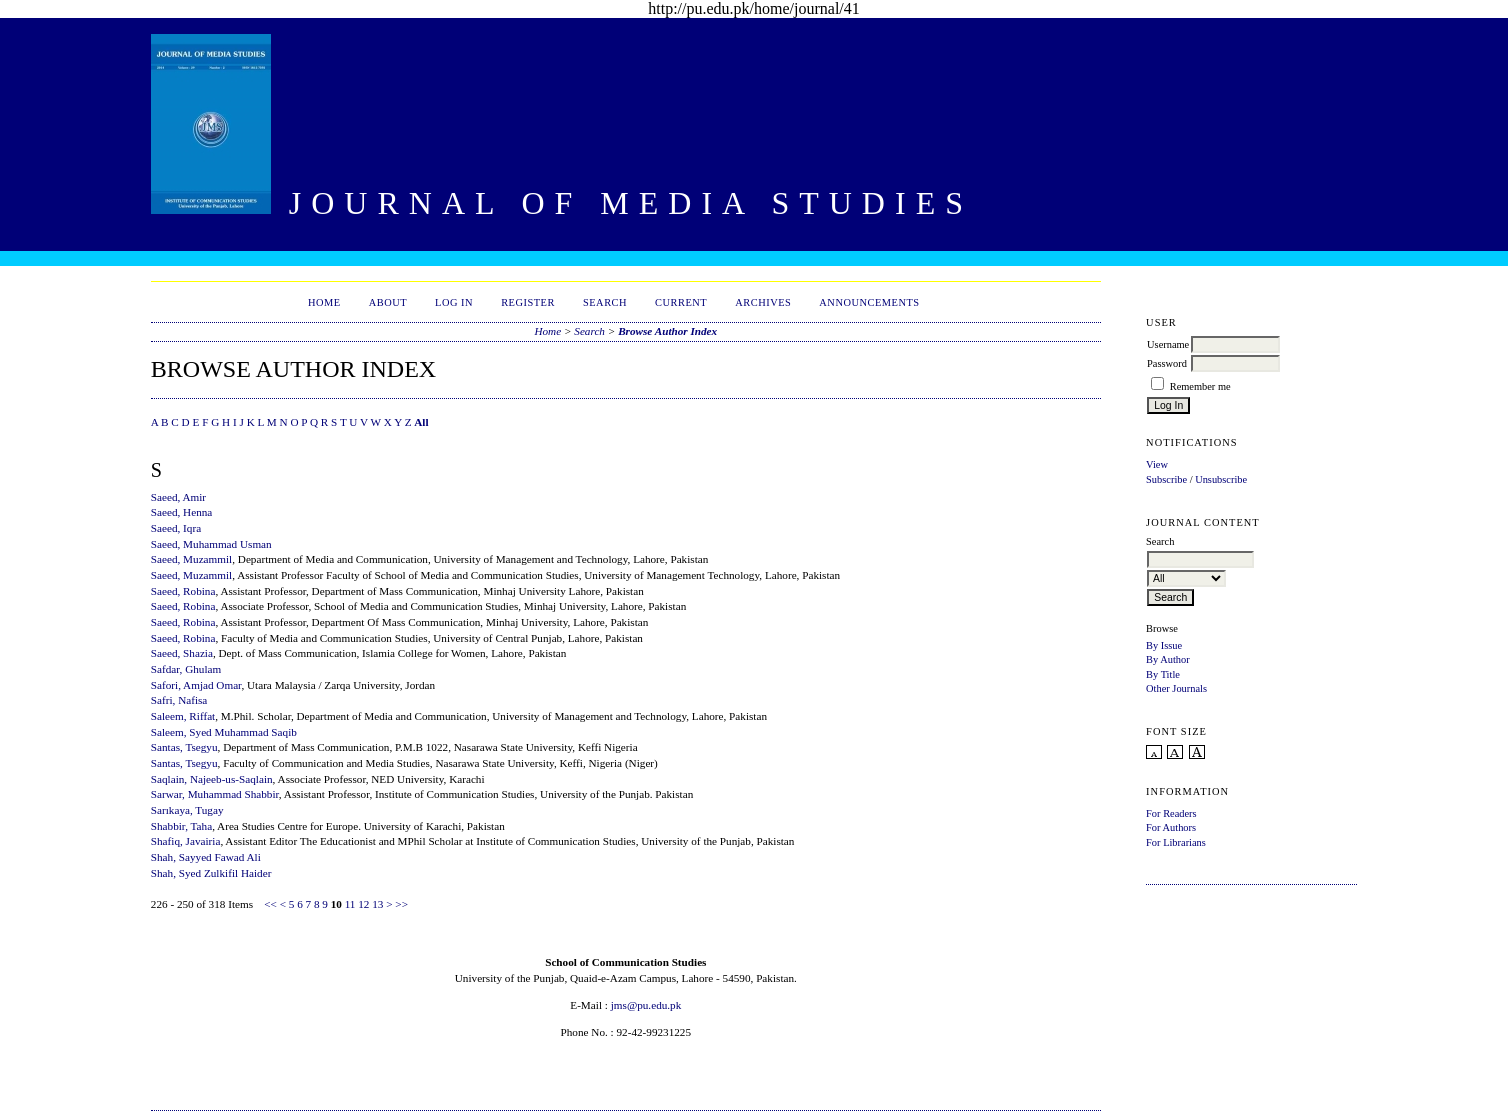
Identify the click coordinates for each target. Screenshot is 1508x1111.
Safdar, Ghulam (186, 669)
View (1157, 464)
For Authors (1171, 827)
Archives (763, 302)
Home (324, 302)
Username (1168, 344)
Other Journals (1176, 688)
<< (270, 904)
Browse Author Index (667, 331)
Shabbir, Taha (181, 826)
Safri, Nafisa (179, 700)
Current (681, 302)
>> (401, 904)
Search (605, 302)
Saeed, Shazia (182, 653)
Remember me (1200, 386)
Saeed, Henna (182, 512)
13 (377, 904)
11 (350, 904)
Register (528, 302)
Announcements (869, 302)
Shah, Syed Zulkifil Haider (211, 873)
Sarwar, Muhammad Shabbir (215, 794)
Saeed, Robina (183, 591)
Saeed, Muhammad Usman (211, 544)
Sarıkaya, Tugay (187, 810)
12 (363, 904)
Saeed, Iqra (176, 528)
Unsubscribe (1221, 479)
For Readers (1171, 813)
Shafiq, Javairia (186, 841)
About (388, 302)
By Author (1168, 659)
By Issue (1164, 645)
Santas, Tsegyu (184, 747)
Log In (454, 302)
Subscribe (1166, 479)
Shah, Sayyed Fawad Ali (206, 857)
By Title (1163, 674)
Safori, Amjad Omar (196, 685)
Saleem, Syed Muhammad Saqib (224, 732)
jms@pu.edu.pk (646, 1005)
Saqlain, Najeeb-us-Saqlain (212, 779)
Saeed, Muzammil (191, 559)
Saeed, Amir (178, 497)
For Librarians (1176, 842)
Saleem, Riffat (183, 716)
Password (1167, 363)
